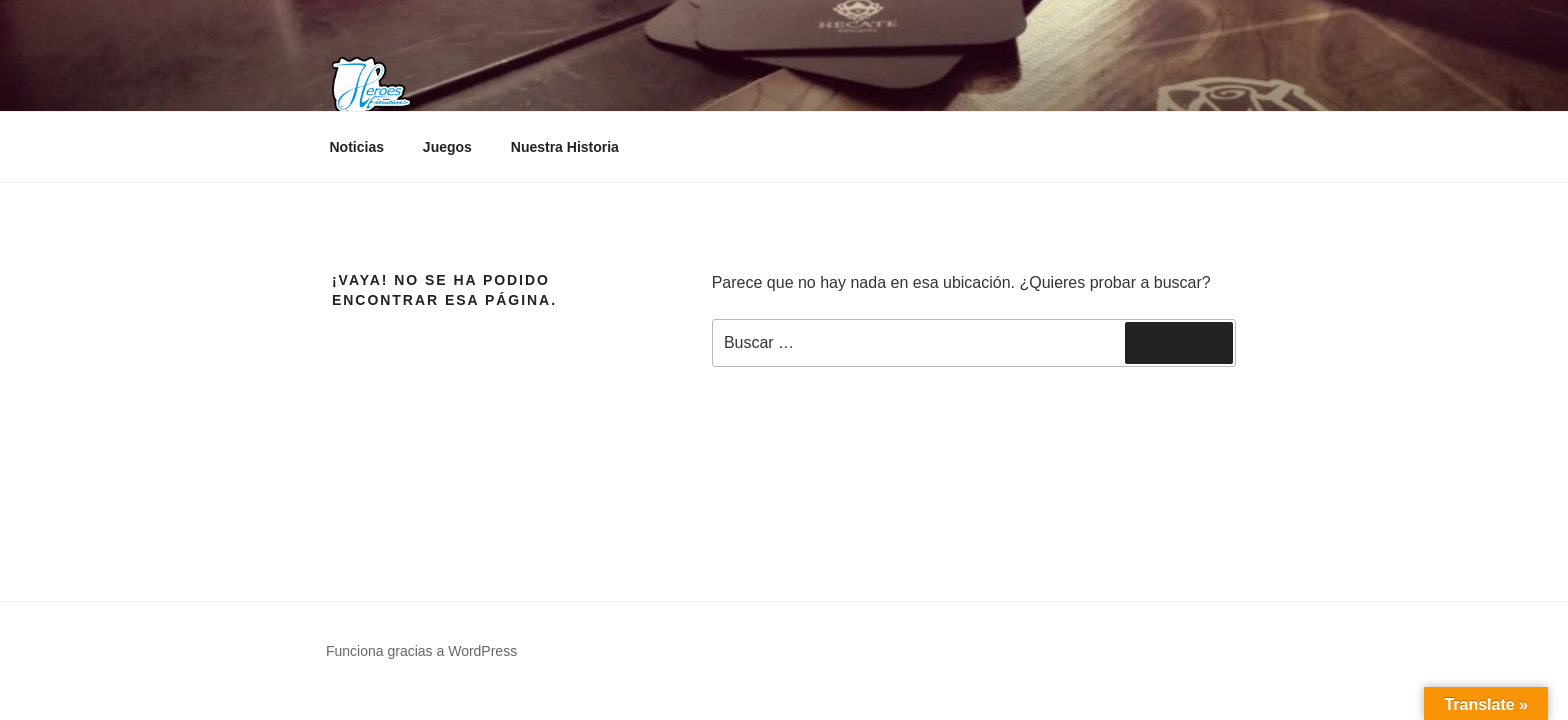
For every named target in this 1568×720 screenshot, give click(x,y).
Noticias (357, 147)
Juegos (447, 147)
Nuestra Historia (565, 147)
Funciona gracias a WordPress (421, 651)
